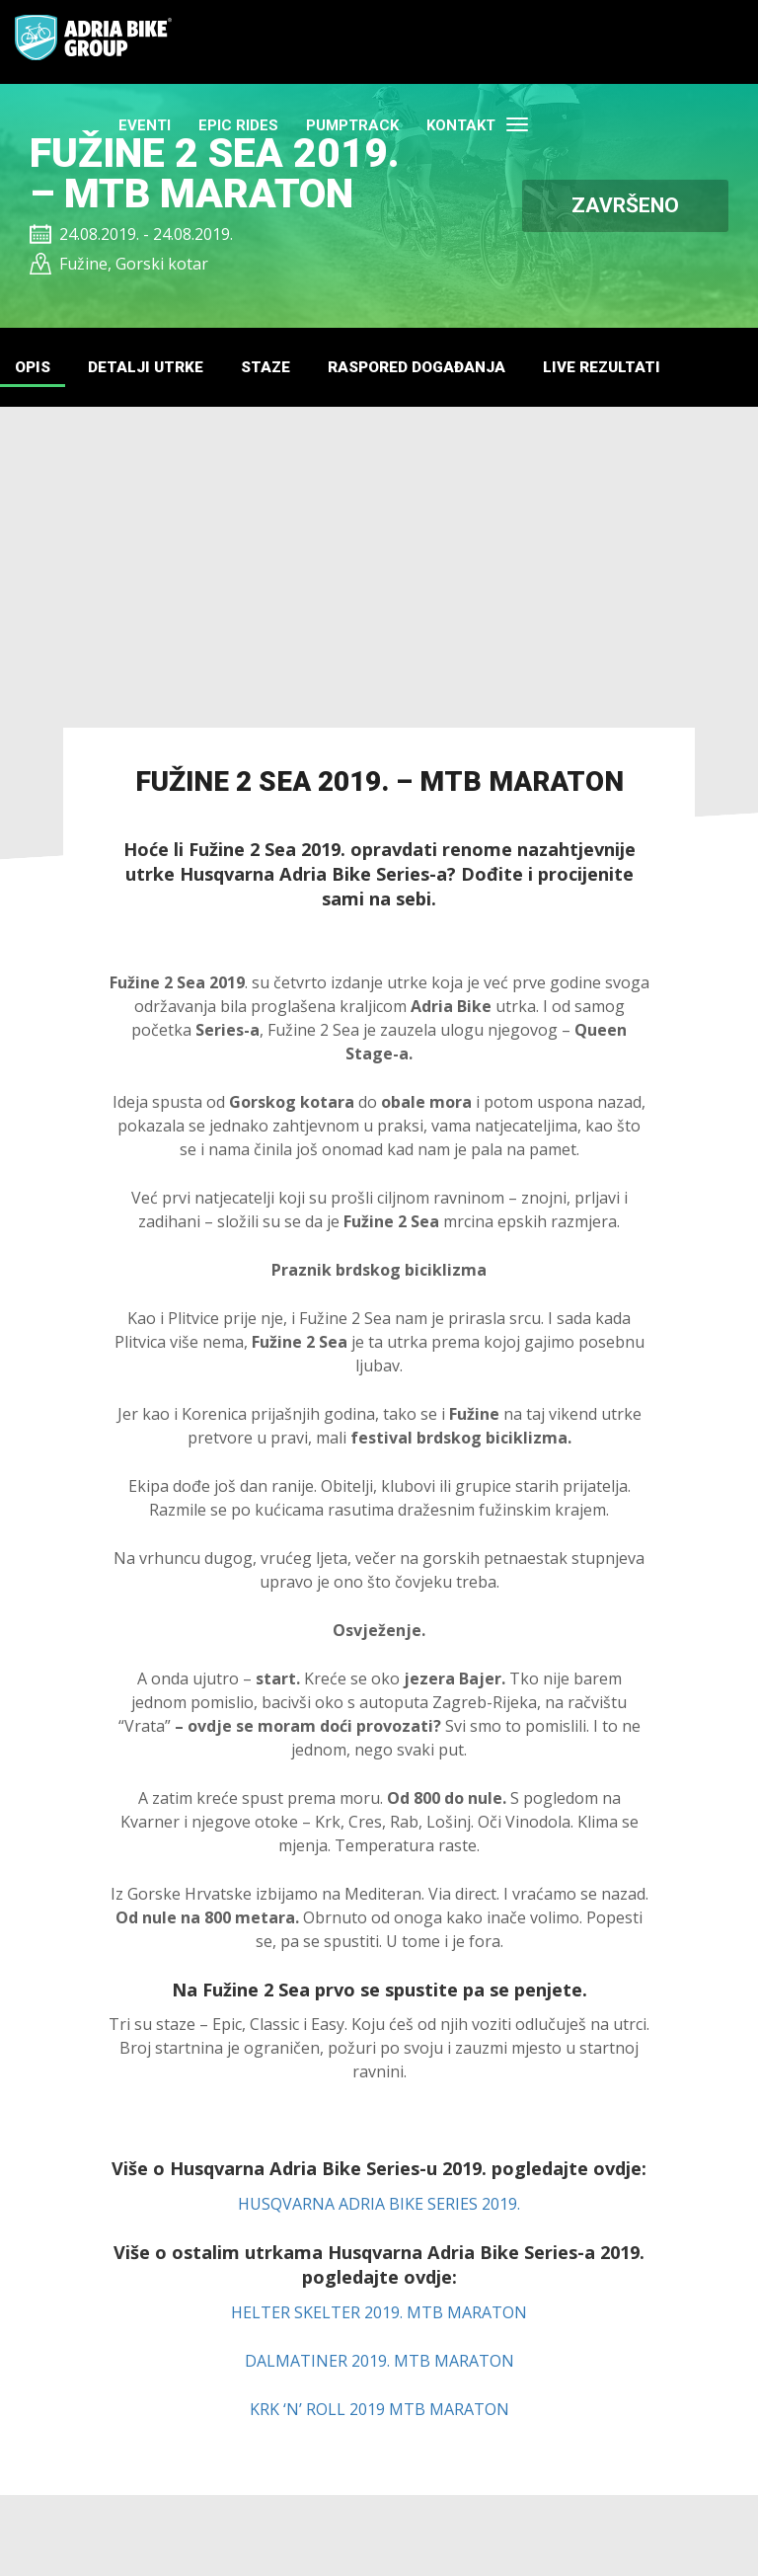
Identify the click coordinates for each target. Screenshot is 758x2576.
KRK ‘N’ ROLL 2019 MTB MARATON (379, 2411)
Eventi (334, 42)
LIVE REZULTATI (635, 369)
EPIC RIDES (428, 42)
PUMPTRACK (541, 42)
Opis (34, 369)
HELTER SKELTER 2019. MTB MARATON (379, 2314)
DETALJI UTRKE (153, 369)
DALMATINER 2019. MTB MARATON (379, 2363)
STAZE (279, 369)
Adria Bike (95, 39)
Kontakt (650, 42)
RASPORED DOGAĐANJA (438, 369)
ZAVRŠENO (625, 205)
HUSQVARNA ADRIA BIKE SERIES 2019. (379, 2207)
